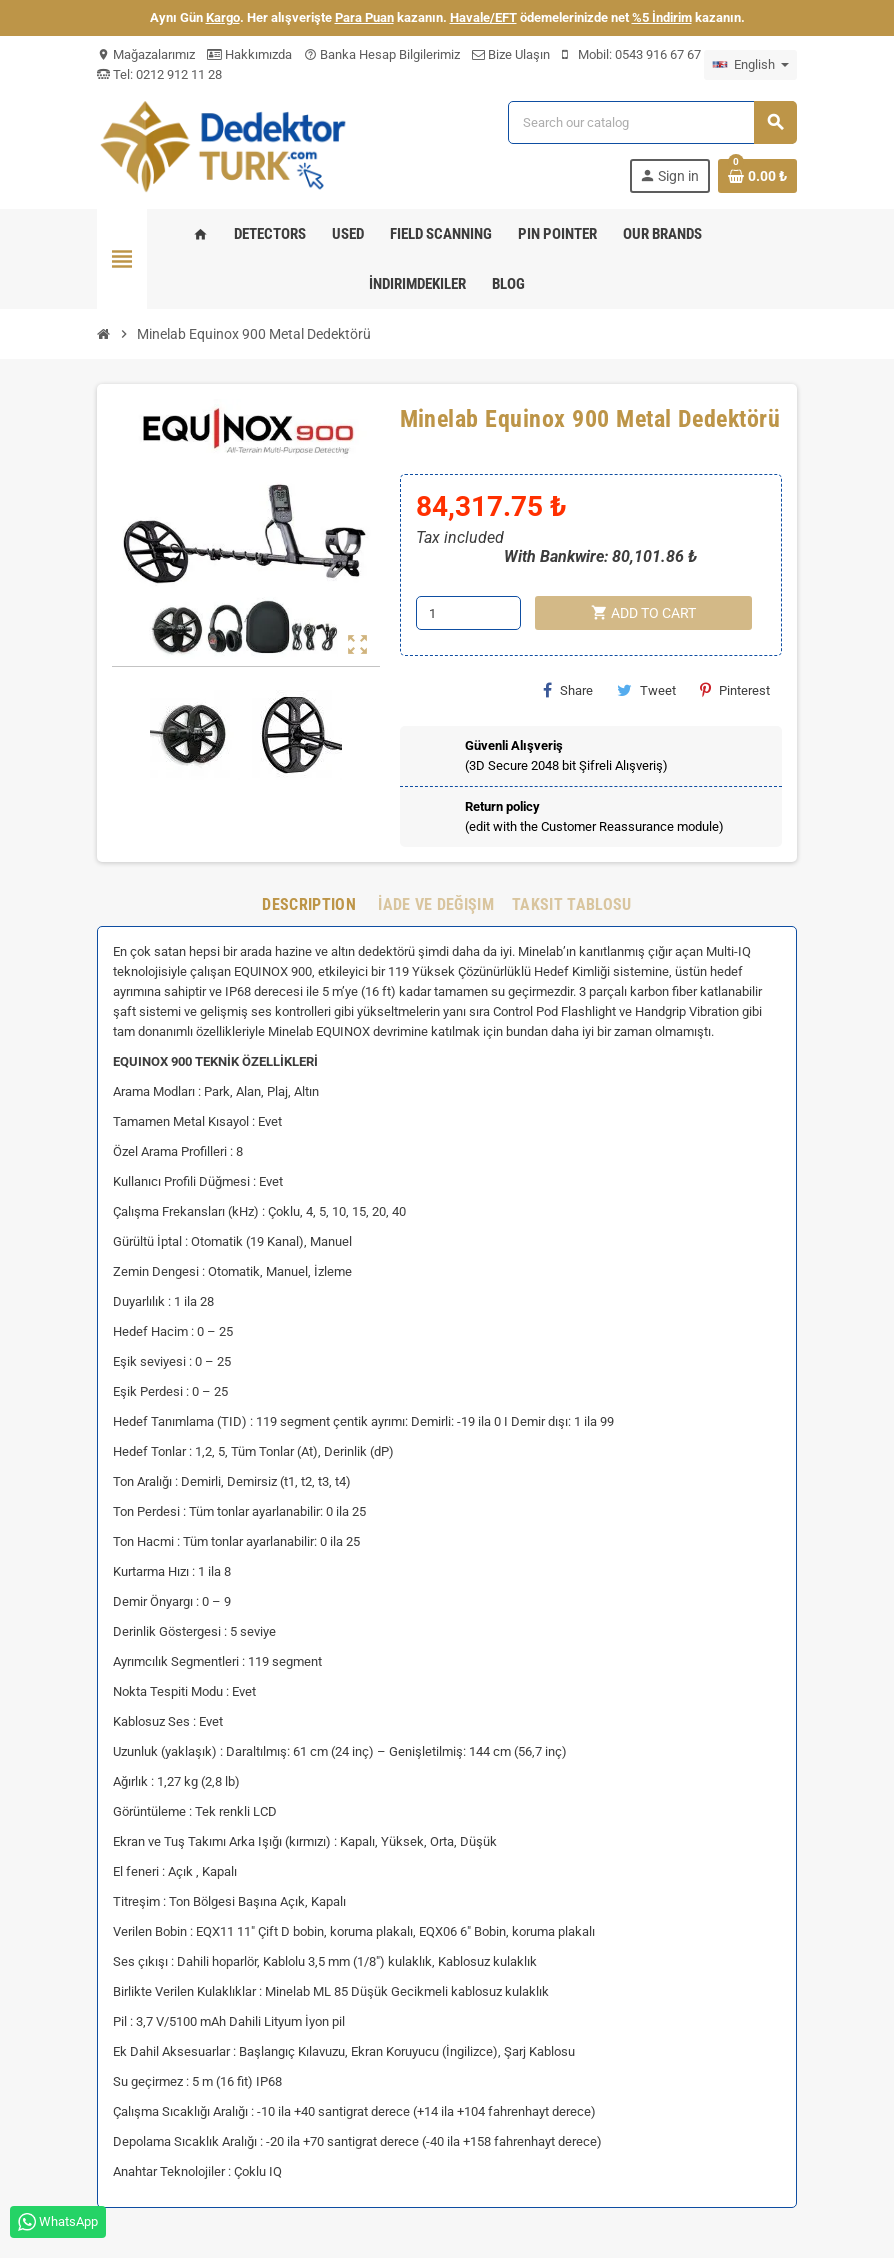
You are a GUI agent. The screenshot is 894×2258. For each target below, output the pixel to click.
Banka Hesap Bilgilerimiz (382, 54)
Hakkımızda (249, 54)
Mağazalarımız (146, 54)
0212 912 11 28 (177, 74)
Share (568, 690)
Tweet (646, 690)
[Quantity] (468, 613)
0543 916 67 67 (658, 54)
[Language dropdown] (750, 65)
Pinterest (735, 690)
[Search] (652, 122)
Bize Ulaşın (511, 54)
